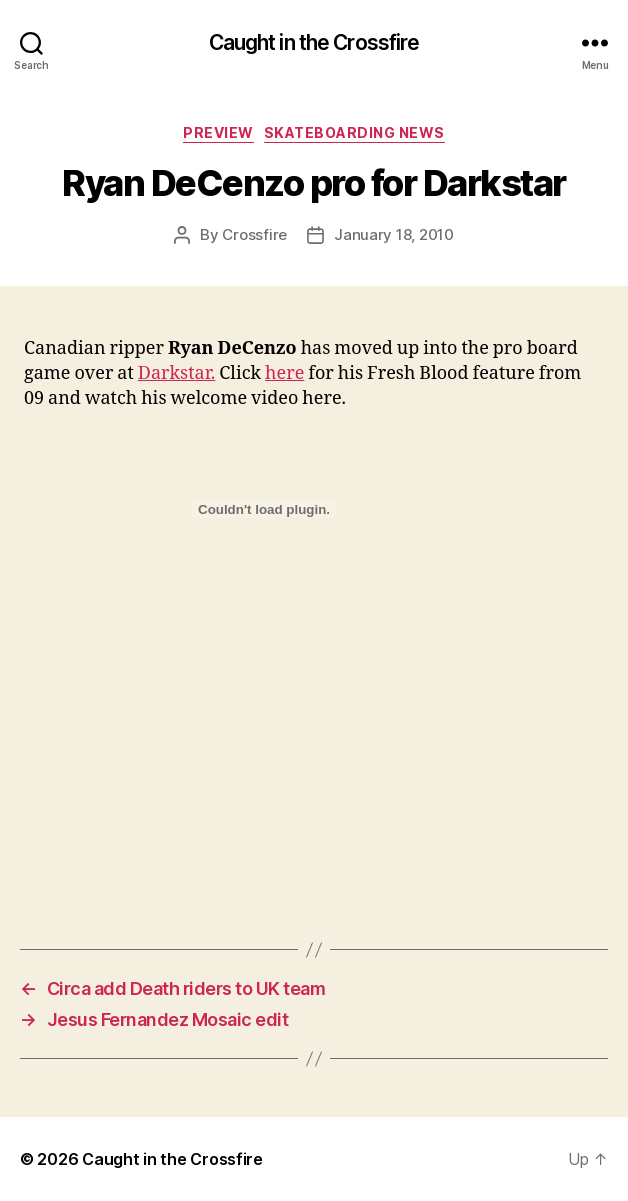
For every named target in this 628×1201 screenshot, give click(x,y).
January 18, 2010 (394, 234)
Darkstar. (176, 373)
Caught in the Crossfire (314, 42)
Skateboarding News (354, 132)
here (284, 373)
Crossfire (254, 234)
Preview (218, 132)
